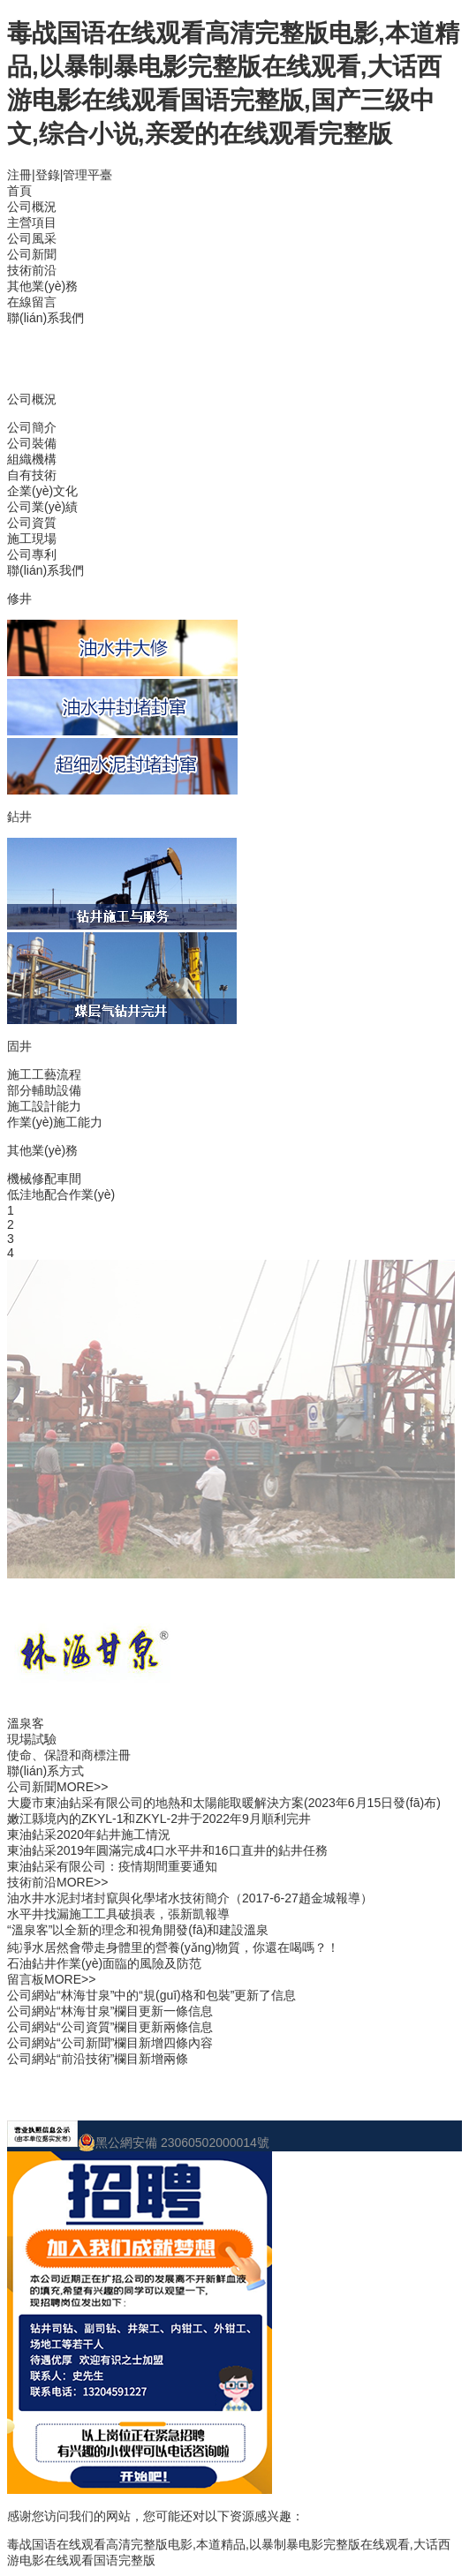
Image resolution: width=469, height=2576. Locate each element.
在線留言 (32, 302)
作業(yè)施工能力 (54, 1122)
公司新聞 (32, 254)
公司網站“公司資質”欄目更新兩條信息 (110, 2027)
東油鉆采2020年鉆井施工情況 (88, 1834)
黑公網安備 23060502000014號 (173, 2142)
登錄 (47, 175)
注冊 (19, 175)
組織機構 (32, 459)
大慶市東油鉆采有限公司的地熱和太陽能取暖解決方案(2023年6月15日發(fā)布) (224, 1803)
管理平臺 (87, 175)
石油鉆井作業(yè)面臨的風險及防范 (104, 1963)
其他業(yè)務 (42, 286)
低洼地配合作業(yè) (61, 1194)
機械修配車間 (44, 1178)
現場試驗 (32, 1739)
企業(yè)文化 (42, 491)
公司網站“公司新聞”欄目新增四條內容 (110, 2043)
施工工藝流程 (44, 1074)
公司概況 (32, 207)
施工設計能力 (44, 1106)
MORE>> (82, 1787)
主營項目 (32, 222)
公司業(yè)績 (42, 507)
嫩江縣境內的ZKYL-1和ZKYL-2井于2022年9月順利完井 (159, 1818)
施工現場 (32, 538)
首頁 (19, 191)
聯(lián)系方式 (45, 1771)
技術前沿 (32, 270)
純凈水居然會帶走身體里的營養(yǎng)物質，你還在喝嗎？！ (173, 1947)
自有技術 (32, 475)
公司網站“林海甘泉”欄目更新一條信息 (110, 2011)
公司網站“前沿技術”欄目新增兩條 (97, 2059)
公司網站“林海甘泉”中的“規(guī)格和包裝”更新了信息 (151, 1995)
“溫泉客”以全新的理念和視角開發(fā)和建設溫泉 (138, 1930)
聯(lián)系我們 (45, 318)
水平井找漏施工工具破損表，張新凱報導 (118, 1914)
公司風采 (32, 238)
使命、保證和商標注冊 (69, 1755)
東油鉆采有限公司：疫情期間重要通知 (112, 1866)
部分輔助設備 (44, 1090)
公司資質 (32, 523)
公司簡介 (32, 427)
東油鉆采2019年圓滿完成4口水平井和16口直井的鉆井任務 (167, 1850)
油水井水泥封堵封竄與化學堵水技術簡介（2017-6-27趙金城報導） (190, 1898)
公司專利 (32, 554)
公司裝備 (32, 443)
